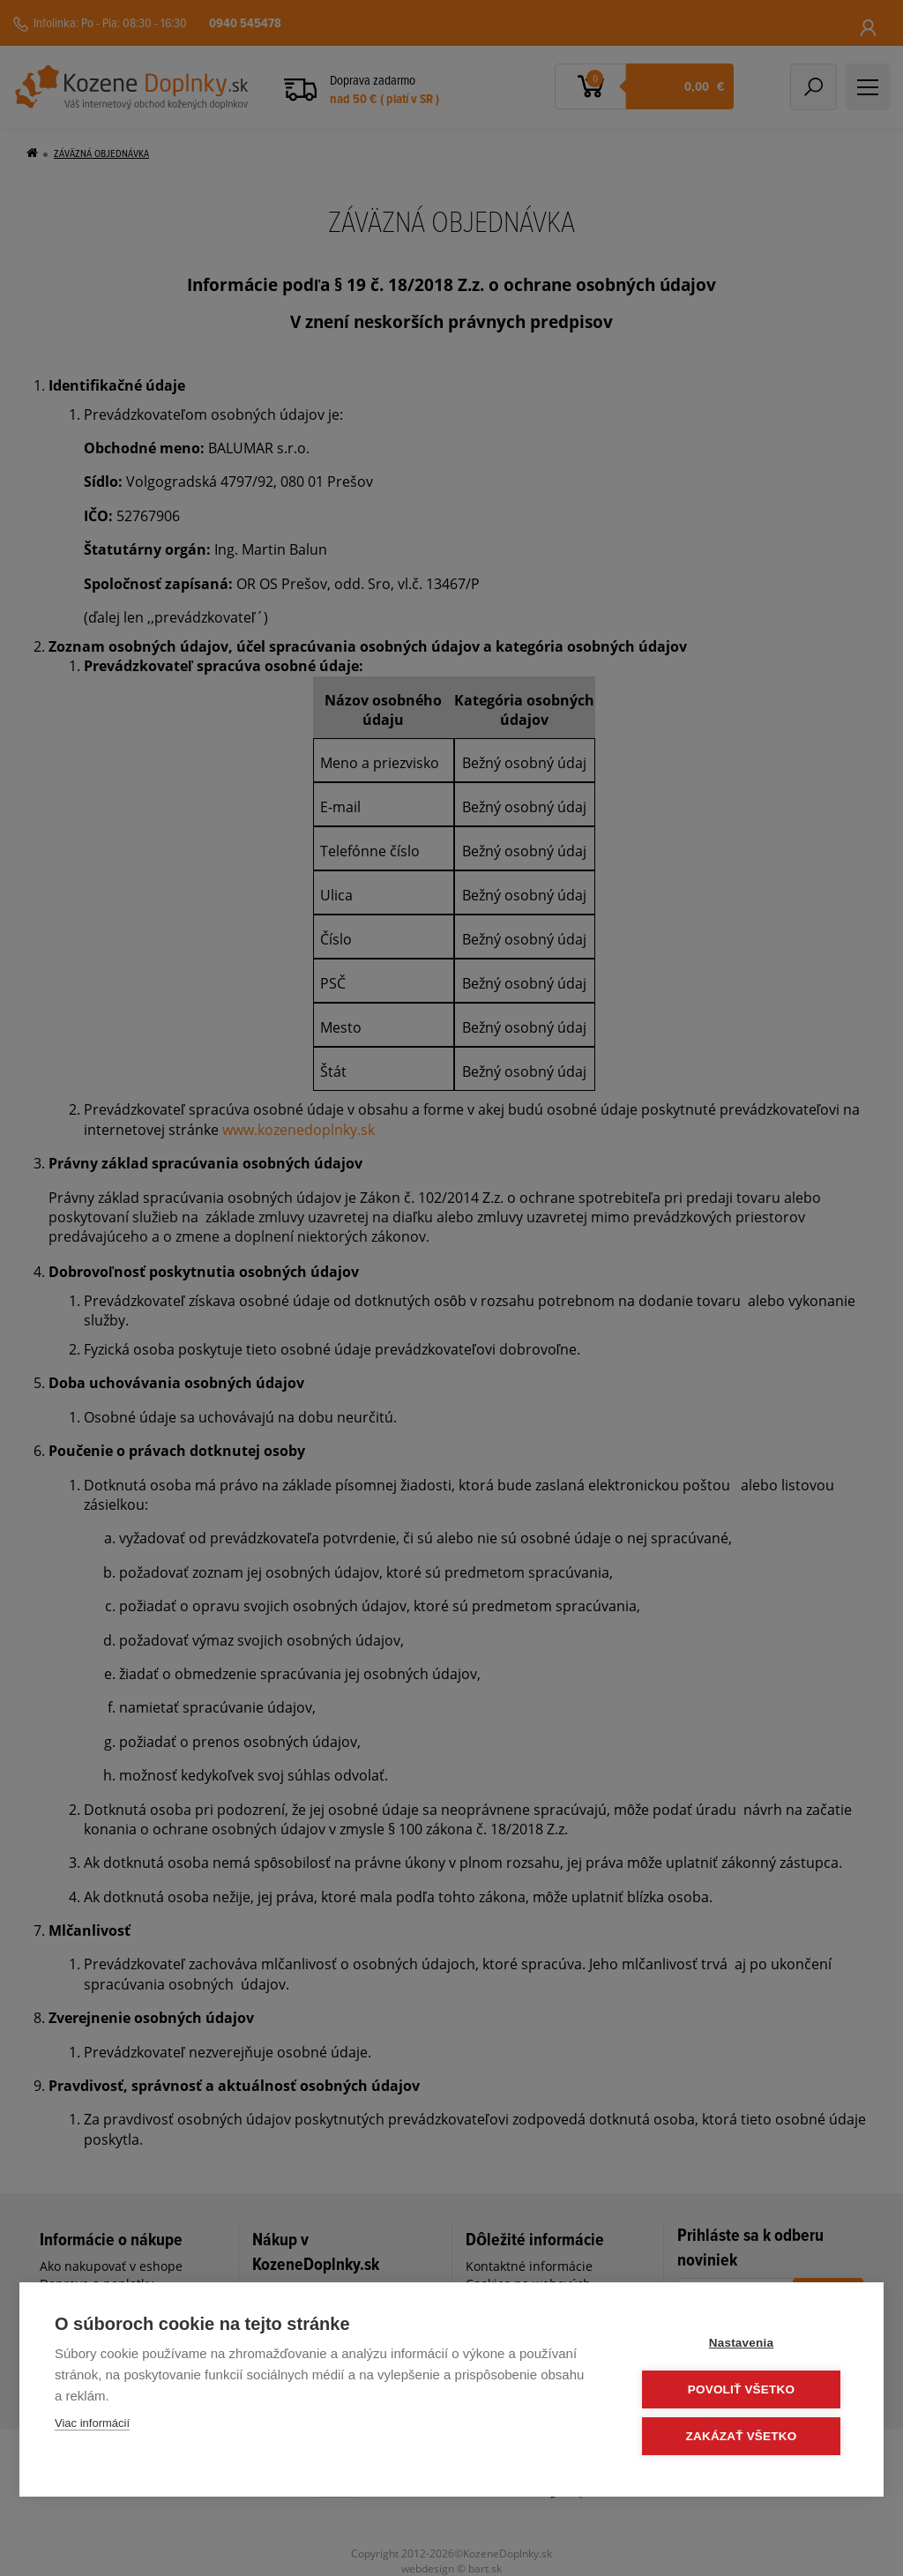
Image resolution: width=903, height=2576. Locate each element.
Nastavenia (742, 2342)
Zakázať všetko (742, 2436)
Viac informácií (92, 2423)
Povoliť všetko (742, 2389)
